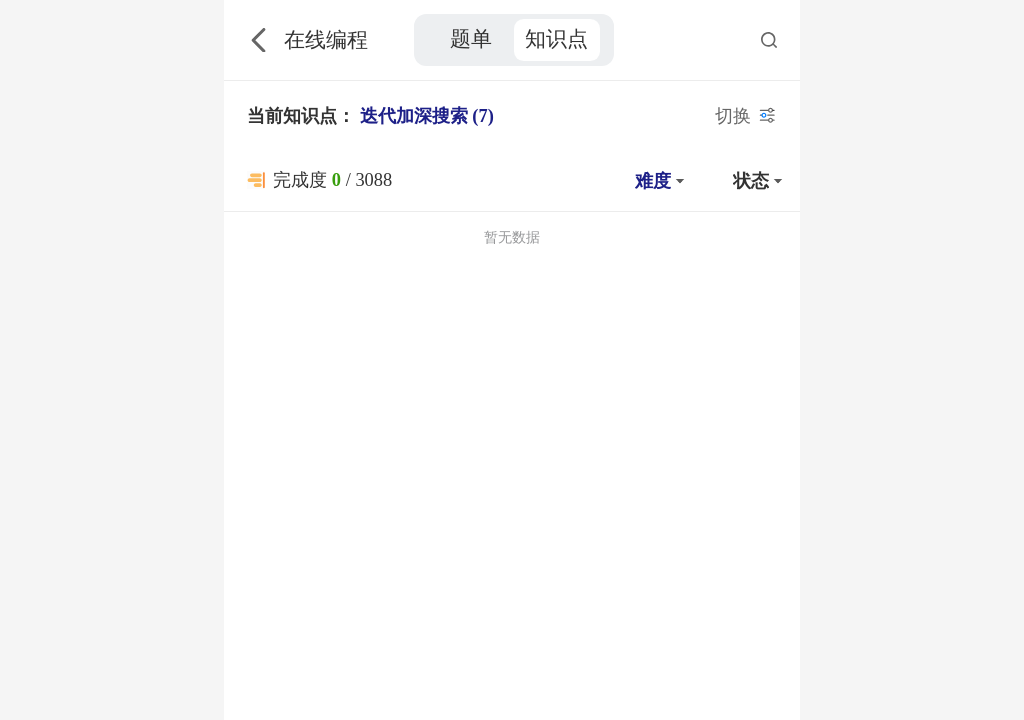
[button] (657, 180)
